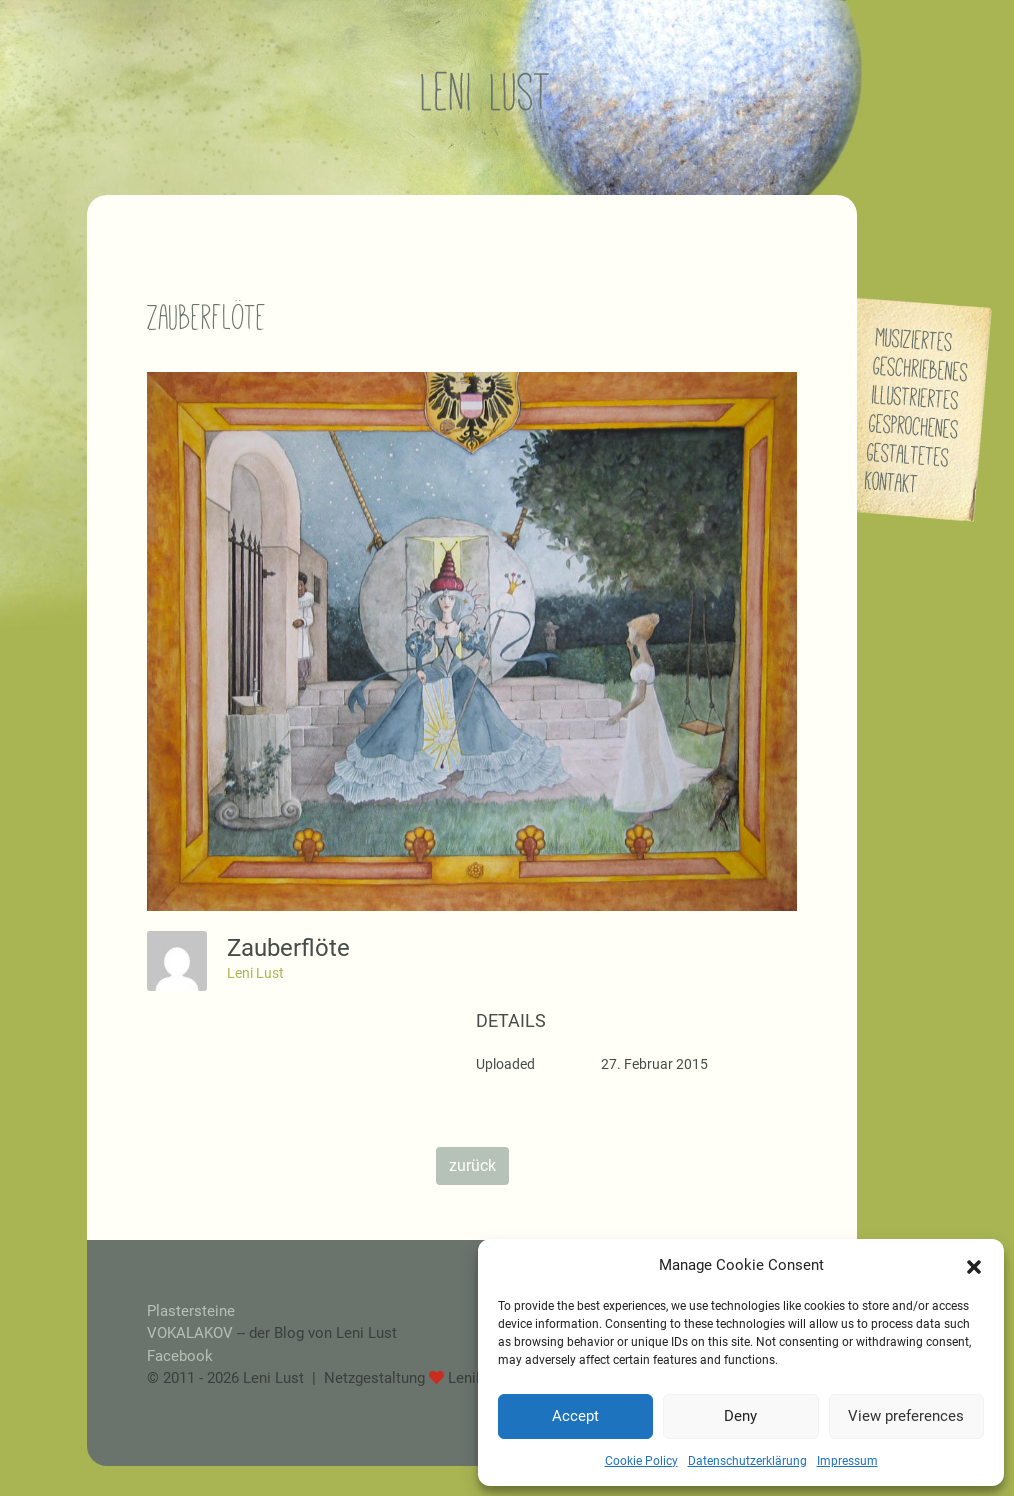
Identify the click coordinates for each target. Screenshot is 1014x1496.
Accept (575, 1416)
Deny (740, 1416)
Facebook (180, 1356)
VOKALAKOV (190, 1333)
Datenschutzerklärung (747, 1461)
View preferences (906, 1416)
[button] (974, 1265)
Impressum (847, 1461)
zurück (472, 1165)
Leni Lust (255, 973)
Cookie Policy (641, 1461)
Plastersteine (191, 1311)
